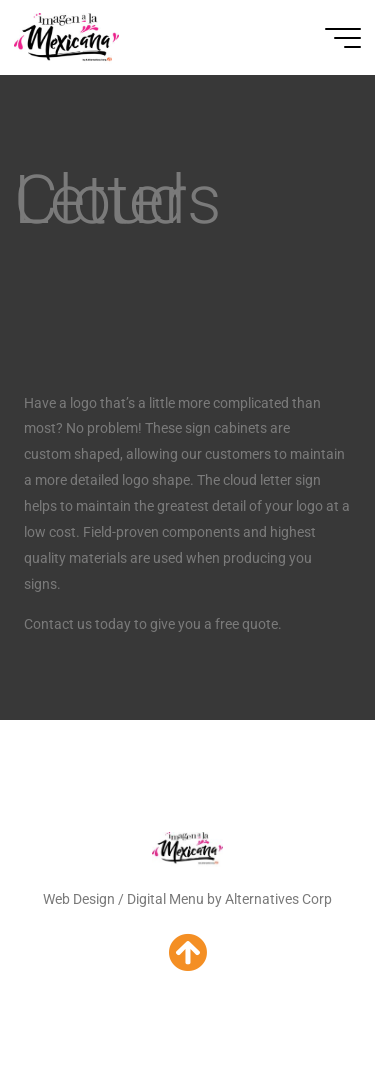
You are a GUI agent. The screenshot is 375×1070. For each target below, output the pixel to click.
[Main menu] (343, 38)
